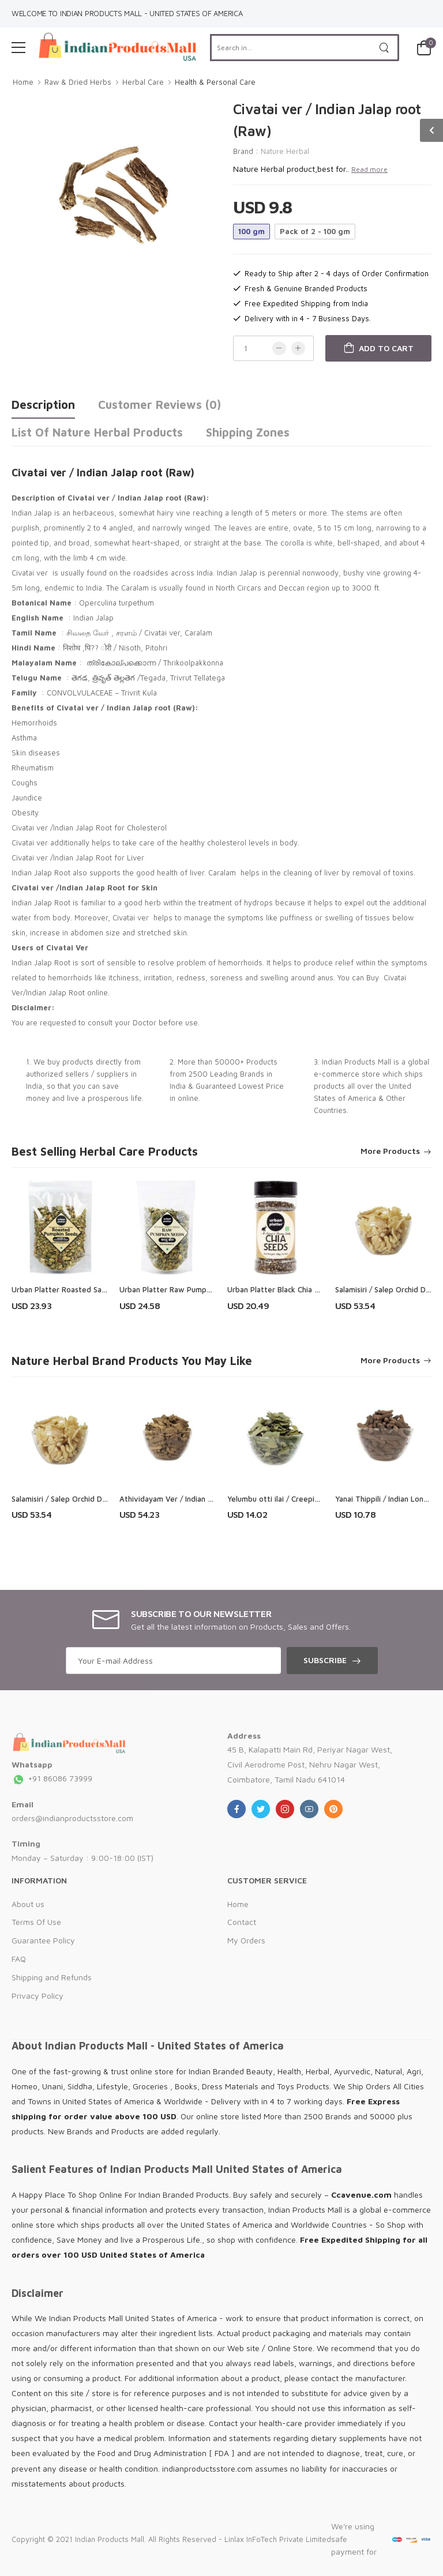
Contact (241, 1922)
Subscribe (325, 1660)
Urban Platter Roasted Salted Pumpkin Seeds (91, 1289)
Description (43, 404)
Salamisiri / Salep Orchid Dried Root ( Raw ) (87, 1498)
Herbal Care (143, 82)
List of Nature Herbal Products (97, 432)
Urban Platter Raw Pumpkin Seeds (179, 1289)
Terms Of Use (36, 1922)
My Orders (246, 1940)
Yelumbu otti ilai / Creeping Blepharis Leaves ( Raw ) (319, 1498)
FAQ (19, 1959)
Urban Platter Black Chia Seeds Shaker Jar (300, 1289)
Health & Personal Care (215, 82)
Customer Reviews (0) (159, 404)
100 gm (251, 231)
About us (28, 1904)
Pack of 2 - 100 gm (315, 231)
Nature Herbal (285, 151)
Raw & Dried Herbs (77, 82)
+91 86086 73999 (52, 1778)
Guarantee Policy (43, 1940)
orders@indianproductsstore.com (72, 1818)
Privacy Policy (37, 1995)
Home (23, 82)
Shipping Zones (248, 432)
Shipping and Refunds (52, 1977)
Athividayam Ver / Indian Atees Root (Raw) (195, 1498)
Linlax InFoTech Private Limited (277, 2539)
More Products (390, 1151)
